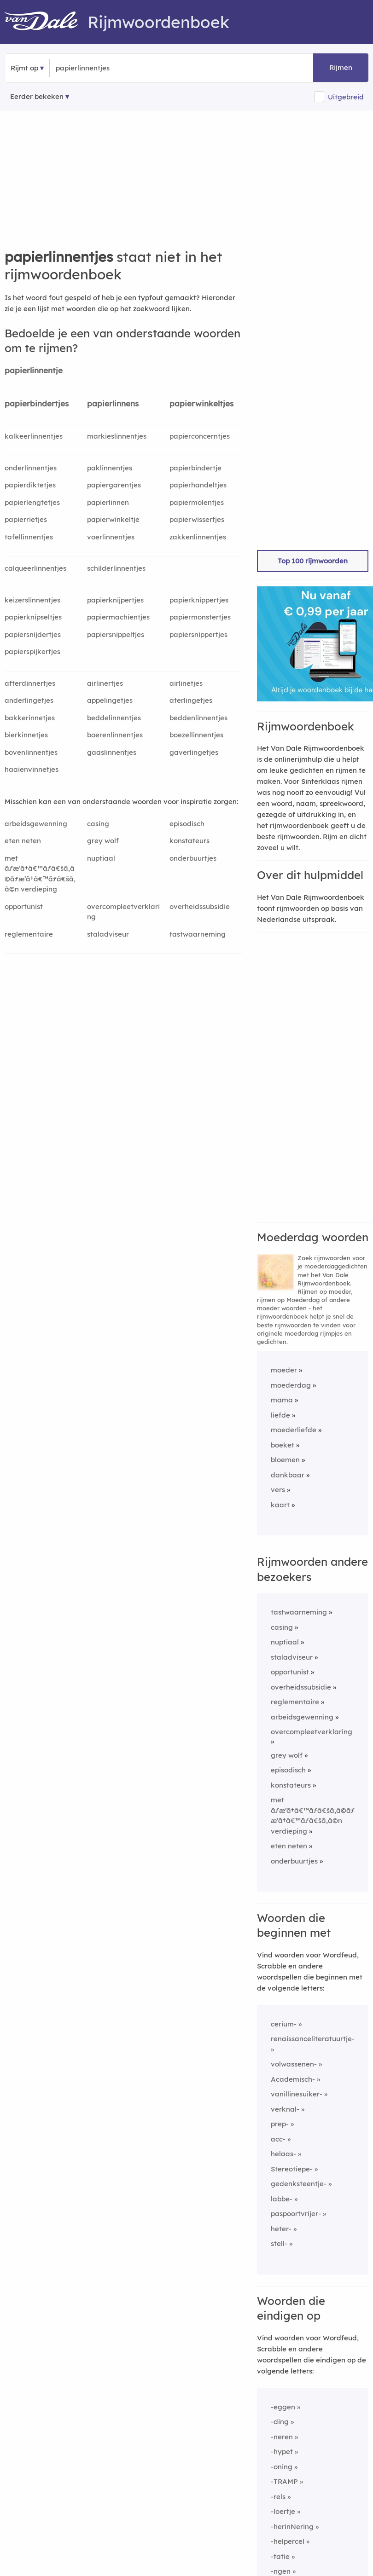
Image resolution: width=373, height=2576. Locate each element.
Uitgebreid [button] (346, 97)
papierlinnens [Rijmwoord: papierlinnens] (113, 403)
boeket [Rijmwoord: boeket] (282, 1445)
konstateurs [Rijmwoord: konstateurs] (189, 840)
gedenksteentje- (298, 2183)
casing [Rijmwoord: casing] (98, 823)
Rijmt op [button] (24, 68)
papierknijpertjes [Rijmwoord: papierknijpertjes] (115, 600)
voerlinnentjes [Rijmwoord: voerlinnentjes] (110, 537)
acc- (278, 2139)
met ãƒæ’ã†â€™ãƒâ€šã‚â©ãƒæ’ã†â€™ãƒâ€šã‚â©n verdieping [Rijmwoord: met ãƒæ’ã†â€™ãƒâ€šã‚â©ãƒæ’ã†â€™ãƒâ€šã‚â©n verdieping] (40, 874)
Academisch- (293, 2079)
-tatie (280, 2556)
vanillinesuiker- (296, 2094)
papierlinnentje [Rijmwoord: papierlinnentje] (34, 370)
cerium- (284, 2024)
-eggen (283, 2406)
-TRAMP (284, 2481)
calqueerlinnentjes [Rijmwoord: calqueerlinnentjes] (35, 568)
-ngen (281, 2571)
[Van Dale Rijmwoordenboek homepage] (46, 22)
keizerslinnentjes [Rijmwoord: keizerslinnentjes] (32, 600)
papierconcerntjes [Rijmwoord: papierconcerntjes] (199, 436)
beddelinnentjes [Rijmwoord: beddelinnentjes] (114, 717)
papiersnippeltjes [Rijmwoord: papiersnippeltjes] (115, 634)
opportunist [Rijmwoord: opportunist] (24, 906)
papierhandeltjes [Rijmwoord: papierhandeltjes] (198, 484)
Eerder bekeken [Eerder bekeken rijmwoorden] (37, 96)
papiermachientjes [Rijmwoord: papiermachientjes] (118, 617)
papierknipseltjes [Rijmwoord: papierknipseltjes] (33, 617)
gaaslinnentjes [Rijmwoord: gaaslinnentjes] (111, 752)
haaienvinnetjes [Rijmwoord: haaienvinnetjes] (31, 769)
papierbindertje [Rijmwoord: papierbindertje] (195, 467)
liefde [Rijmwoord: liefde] (280, 1415)
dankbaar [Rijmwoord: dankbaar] (287, 1474)
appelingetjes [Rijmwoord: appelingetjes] (110, 700)
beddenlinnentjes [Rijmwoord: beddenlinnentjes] (198, 717)
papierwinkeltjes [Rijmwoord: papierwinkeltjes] (201, 403)
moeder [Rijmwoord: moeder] (284, 1370)
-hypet (282, 2451)
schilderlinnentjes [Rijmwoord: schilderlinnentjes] (116, 568)
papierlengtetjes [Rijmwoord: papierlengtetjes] (32, 502)
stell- (279, 2243)
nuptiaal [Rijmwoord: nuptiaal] (101, 858)
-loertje (283, 2511)
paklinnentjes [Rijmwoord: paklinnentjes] (109, 467)
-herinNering (292, 2526)
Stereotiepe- (292, 2169)
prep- (280, 2123)
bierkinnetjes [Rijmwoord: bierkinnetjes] (26, 734)
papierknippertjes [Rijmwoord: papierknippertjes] (198, 600)
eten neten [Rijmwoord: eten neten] (23, 840)
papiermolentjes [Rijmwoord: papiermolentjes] (196, 502)
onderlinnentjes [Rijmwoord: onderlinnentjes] (31, 467)
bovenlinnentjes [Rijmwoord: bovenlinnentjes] (31, 752)
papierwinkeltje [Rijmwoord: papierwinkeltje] (113, 519)
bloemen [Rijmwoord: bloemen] (285, 1459)
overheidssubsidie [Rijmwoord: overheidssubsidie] (199, 906)
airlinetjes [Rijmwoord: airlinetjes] (186, 683)
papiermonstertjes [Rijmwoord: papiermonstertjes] (200, 617)
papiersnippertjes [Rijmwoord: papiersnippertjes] (198, 634)
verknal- (285, 2109)
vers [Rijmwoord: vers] (278, 1489)
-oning (281, 2466)
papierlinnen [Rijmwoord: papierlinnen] (108, 502)
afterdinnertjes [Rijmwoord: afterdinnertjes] (30, 683)
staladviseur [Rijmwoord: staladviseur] (108, 934)
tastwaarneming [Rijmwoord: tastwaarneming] (197, 934)
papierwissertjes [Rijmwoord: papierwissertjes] (196, 519)
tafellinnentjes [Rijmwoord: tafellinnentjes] (29, 537)
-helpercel (287, 2541)
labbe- (281, 2198)
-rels (278, 2496)
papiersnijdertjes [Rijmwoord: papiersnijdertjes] (33, 634)
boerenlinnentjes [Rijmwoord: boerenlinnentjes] (115, 734)
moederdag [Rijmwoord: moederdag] (291, 1385)
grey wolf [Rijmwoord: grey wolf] (103, 840)
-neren (282, 2436)
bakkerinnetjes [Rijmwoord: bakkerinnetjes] (30, 717)
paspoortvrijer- (296, 2213)
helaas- (283, 2153)
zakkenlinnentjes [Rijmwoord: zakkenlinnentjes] (197, 537)
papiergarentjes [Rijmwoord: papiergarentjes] (114, 484)
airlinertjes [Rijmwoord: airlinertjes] (105, 683)
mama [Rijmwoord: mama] (282, 1399)
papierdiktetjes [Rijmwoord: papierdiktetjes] (30, 484)
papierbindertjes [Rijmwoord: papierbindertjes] (37, 403)
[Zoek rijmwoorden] (100, 68)
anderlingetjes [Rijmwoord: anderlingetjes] (29, 700)
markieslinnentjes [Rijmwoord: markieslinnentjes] (116, 436)
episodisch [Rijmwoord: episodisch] (186, 823)
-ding (280, 2421)
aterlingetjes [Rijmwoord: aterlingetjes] (190, 700)
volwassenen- (294, 2064)
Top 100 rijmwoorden (313, 560)
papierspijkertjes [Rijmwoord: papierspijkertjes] (32, 651)
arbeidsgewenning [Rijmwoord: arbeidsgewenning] (36, 823)
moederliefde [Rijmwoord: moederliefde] (293, 1429)
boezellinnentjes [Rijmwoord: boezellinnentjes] (196, 734)
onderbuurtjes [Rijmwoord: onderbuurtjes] (192, 858)
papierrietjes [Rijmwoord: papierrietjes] (26, 519)
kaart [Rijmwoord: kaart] (280, 1504)
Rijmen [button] (340, 67)
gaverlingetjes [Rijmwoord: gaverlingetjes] (193, 752)
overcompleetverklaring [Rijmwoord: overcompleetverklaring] (123, 911)
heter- (281, 2228)
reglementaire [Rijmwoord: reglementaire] (29, 934)
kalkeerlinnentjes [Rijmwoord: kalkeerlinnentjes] (34, 436)
